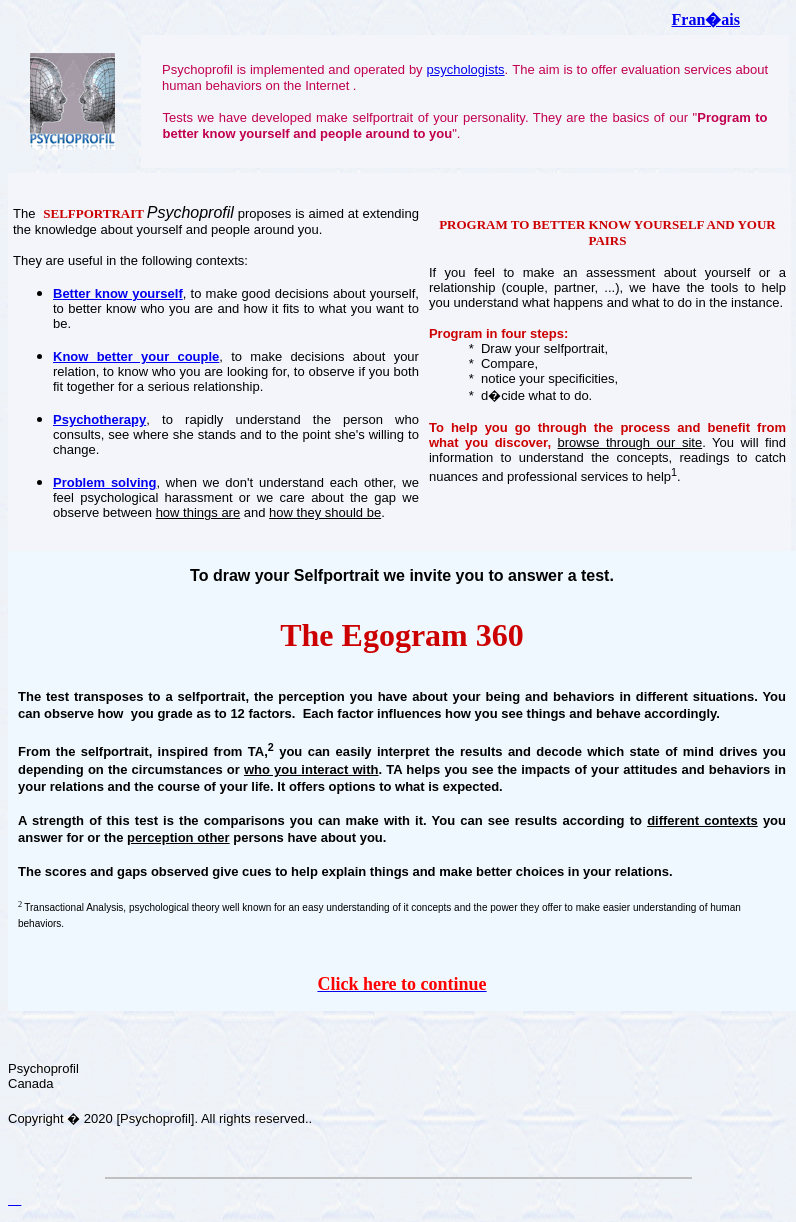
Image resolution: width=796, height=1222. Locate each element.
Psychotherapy (99, 419)
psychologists (465, 69)
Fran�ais (706, 19)
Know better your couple (136, 356)
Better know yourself (118, 293)
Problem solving (104, 482)
